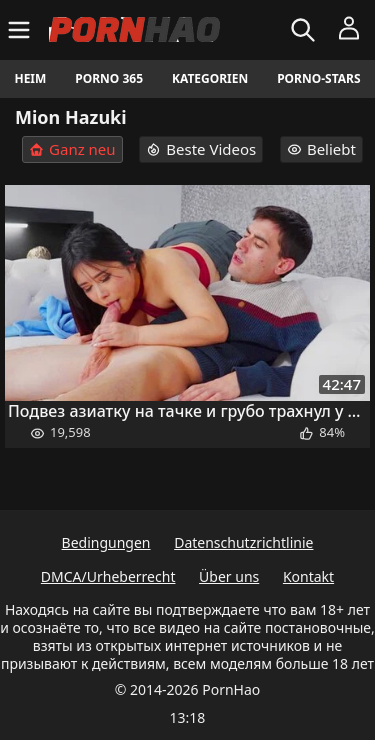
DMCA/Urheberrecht (108, 576)
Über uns (229, 576)
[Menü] (21, 30)
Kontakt (308, 576)
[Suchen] (305, 30)
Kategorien (210, 78)
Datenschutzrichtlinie (243, 542)
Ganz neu (72, 149)
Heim (30, 78)
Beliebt (321, 149)
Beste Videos (201, 149)
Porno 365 (109, 78)
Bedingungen (106, 542)
